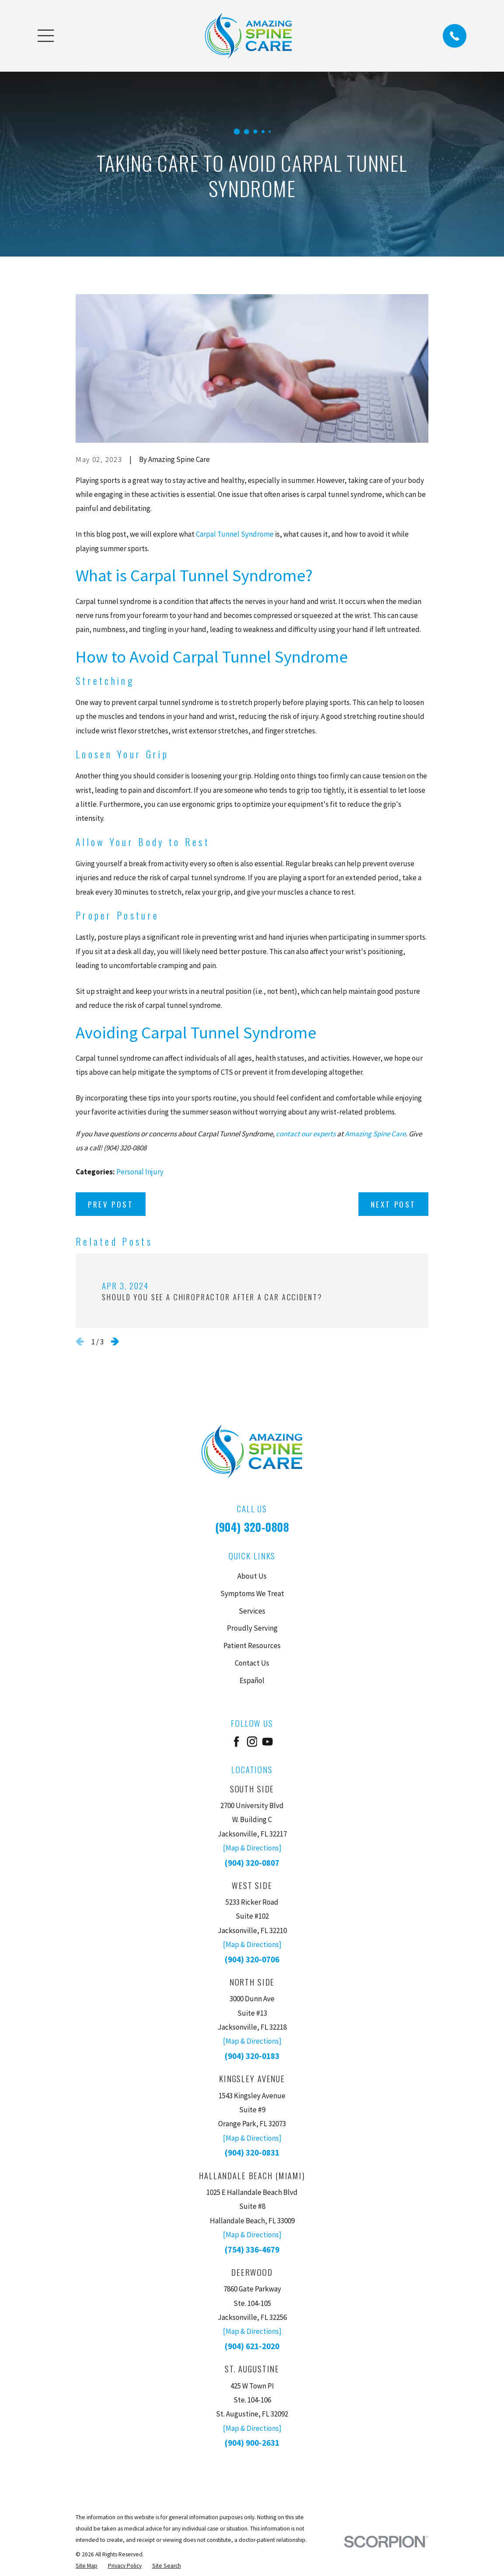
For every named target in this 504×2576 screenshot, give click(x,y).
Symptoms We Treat (252, 1593)
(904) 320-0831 (252, 2152)
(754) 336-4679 (252, 2249)
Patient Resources (252, 1645)
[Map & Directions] (252, 1848)
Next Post (393, 1204)
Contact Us (252, 1663)
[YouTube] (267, 1741)
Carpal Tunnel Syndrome (235, 534)
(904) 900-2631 (252, 2442)
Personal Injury (139, 1172)
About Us (252, 1576)
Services (252, 1611)
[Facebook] (236, 1741)
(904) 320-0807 (252, 1862)
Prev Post (110, 1204)
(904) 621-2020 (252, 2346)
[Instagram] (252, 1741)
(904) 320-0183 (252, 2056)
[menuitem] (86, 2566)
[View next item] (115, 1341)
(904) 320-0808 (252, 1527)
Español (252, 1680)
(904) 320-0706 (252, 1959)
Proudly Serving (252, 1628)
